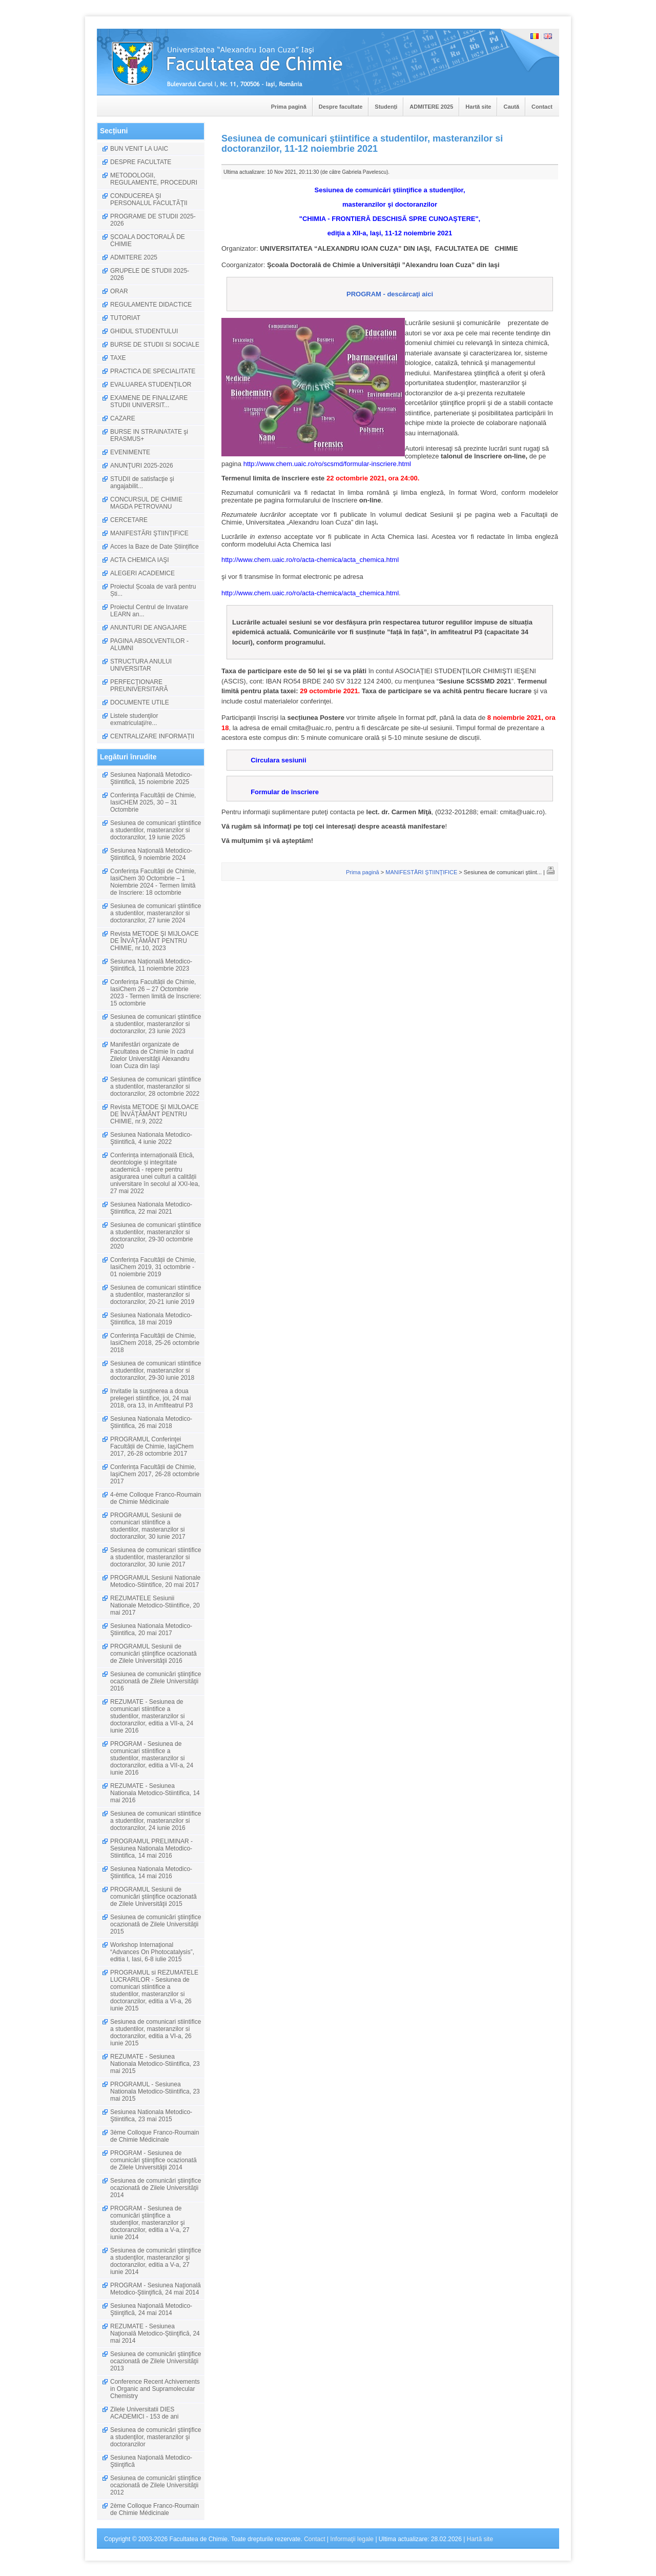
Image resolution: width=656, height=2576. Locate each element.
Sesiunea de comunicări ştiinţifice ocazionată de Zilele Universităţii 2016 (155, 1681)
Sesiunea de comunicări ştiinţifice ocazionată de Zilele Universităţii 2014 (155, 2188)
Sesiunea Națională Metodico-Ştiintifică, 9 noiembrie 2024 (151, 854)
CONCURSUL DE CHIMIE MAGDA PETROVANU (146, 503)
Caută (511, 107)
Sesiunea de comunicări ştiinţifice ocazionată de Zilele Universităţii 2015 (155, 1924)
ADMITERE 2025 (431, 107)
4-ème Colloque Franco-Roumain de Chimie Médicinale (155, 1498)
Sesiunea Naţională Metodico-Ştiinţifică (151, 2461)
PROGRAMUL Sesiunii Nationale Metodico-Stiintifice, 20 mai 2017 (155, 1581)
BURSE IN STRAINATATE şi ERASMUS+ (149, 435)
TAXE (118, 357)
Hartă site (478, 107)
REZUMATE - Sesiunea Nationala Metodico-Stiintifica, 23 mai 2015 (155, 2064)
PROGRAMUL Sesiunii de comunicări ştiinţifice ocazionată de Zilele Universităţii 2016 (153, 1653)
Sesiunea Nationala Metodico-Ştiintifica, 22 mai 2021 (151, 1208)
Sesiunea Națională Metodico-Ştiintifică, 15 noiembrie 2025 (151, 778)
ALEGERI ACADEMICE (142, 573)
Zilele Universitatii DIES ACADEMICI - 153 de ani (144, 2413)
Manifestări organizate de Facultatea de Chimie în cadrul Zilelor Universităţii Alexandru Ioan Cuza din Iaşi (152, 1055)
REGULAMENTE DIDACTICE (151, 304)
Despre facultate (341, 107)
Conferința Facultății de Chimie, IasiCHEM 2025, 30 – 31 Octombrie (153, 802)
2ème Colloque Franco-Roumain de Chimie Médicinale (154, 2509)
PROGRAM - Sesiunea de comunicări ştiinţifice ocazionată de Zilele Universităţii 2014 (153, 2160)
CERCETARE (129, 520)
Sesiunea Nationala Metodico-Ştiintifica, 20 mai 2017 (151, 1629)
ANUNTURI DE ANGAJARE (148, 627)
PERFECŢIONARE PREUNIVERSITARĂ (139, 685)
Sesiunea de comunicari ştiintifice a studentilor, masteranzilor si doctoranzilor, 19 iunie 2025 (155, 830)
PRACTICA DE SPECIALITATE (152, 371)
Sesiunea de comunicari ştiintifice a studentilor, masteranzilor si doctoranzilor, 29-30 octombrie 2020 (155, 1235)
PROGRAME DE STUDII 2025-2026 (153, 220)
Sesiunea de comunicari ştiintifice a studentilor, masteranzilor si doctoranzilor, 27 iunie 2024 (155, 913)
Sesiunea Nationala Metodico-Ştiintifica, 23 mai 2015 (151, 2115)
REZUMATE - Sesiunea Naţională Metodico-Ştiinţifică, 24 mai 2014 (155, 2333)
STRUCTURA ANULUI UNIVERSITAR (141, 665)
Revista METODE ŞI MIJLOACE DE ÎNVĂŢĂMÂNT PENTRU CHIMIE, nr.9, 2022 (154, 1114)
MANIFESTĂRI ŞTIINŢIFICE (149, 533)
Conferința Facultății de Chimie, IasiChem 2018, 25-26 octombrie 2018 (154, 1343)
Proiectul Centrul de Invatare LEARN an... (149, 610)
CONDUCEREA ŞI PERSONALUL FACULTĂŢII (149, 199)
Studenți (386, 107)
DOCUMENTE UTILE (139, 702)
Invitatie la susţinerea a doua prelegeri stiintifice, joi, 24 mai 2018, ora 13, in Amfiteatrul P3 (151, 1398)
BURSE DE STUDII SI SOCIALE (154, 344)
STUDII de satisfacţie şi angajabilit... (142, 482)
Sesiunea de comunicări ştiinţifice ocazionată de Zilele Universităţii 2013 (155, 2361)
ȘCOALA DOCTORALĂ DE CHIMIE (147, 240)
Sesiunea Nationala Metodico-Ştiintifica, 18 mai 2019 (151, 1319)
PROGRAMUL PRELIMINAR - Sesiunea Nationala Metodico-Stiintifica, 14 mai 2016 (151, 1848)
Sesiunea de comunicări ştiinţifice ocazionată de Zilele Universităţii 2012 (155, 2485)
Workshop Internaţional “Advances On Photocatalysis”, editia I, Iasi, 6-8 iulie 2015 (152, 1952)
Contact (541, 107)
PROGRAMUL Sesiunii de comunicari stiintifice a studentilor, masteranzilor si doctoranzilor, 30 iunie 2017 (148, 1526)
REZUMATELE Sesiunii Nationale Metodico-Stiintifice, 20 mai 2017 (155, 1605)
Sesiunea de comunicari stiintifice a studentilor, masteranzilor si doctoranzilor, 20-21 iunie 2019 (155, 1294)
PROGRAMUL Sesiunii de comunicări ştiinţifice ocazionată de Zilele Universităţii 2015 (153, 1896)
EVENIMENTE (130, 452)
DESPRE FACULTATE (140, 162)
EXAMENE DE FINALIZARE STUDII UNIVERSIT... (149, 401)
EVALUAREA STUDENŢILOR (150, 384)
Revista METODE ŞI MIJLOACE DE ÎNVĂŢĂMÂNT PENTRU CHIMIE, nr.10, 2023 (154, 941)
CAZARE (122, 418)
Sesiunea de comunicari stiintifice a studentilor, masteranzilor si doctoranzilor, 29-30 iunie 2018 (155, 1370)
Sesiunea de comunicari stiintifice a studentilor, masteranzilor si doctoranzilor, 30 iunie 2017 (155, 1557)
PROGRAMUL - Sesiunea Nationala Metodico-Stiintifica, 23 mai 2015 (155, 2091)
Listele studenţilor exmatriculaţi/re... (134, 719)
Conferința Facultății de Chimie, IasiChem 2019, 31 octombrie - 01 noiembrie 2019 (153, 1267)
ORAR (119, 291)
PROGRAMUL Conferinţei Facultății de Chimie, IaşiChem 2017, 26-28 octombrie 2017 (152, 1446)
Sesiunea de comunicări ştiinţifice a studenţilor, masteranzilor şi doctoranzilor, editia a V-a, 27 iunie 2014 (155, 2261)
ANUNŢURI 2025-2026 (141, 465)
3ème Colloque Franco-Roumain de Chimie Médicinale (154, 2136)
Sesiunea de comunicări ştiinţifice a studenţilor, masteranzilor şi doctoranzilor (155, 2437)
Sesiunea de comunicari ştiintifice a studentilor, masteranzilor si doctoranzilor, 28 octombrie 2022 (155, 1086)
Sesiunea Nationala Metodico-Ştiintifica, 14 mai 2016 (151, 1872)
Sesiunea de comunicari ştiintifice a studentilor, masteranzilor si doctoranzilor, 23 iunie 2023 (155, 1024)
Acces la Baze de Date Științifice (154, 546)
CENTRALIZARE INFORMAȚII (152, 736)
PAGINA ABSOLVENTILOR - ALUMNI (149, 644)
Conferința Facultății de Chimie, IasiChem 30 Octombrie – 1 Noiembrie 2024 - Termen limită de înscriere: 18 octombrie (153, 882)
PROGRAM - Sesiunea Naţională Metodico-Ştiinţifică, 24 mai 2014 (155, 2289)
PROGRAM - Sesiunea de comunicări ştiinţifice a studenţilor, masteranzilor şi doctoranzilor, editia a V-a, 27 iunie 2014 (150, 2223)
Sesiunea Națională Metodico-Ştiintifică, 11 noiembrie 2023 (151, 965)
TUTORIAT (125, 317)
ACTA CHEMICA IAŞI (139, 560)
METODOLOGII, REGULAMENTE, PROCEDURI (153, 179)
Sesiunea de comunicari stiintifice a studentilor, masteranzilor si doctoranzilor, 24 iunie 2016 (155, 1821)
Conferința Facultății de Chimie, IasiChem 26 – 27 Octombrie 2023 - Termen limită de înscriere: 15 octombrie (155, 992)
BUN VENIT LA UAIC (139, 148)
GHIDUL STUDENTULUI (144, 331)
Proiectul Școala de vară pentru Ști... (153, 590)
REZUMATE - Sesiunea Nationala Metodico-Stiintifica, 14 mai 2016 (155, 1793)
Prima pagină (288, 107)
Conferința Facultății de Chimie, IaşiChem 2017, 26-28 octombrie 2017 (154, 1474)
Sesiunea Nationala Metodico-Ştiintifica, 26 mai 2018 (151, 1422)
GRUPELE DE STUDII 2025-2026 (149, 274)
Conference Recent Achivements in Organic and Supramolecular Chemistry (155, 2389)
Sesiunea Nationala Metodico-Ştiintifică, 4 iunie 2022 (151, 1138)
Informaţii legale (352, 2539)
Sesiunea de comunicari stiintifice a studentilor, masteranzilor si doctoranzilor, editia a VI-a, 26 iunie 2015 (155, 2032)
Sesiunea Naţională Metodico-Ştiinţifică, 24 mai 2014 (151, 2309)
